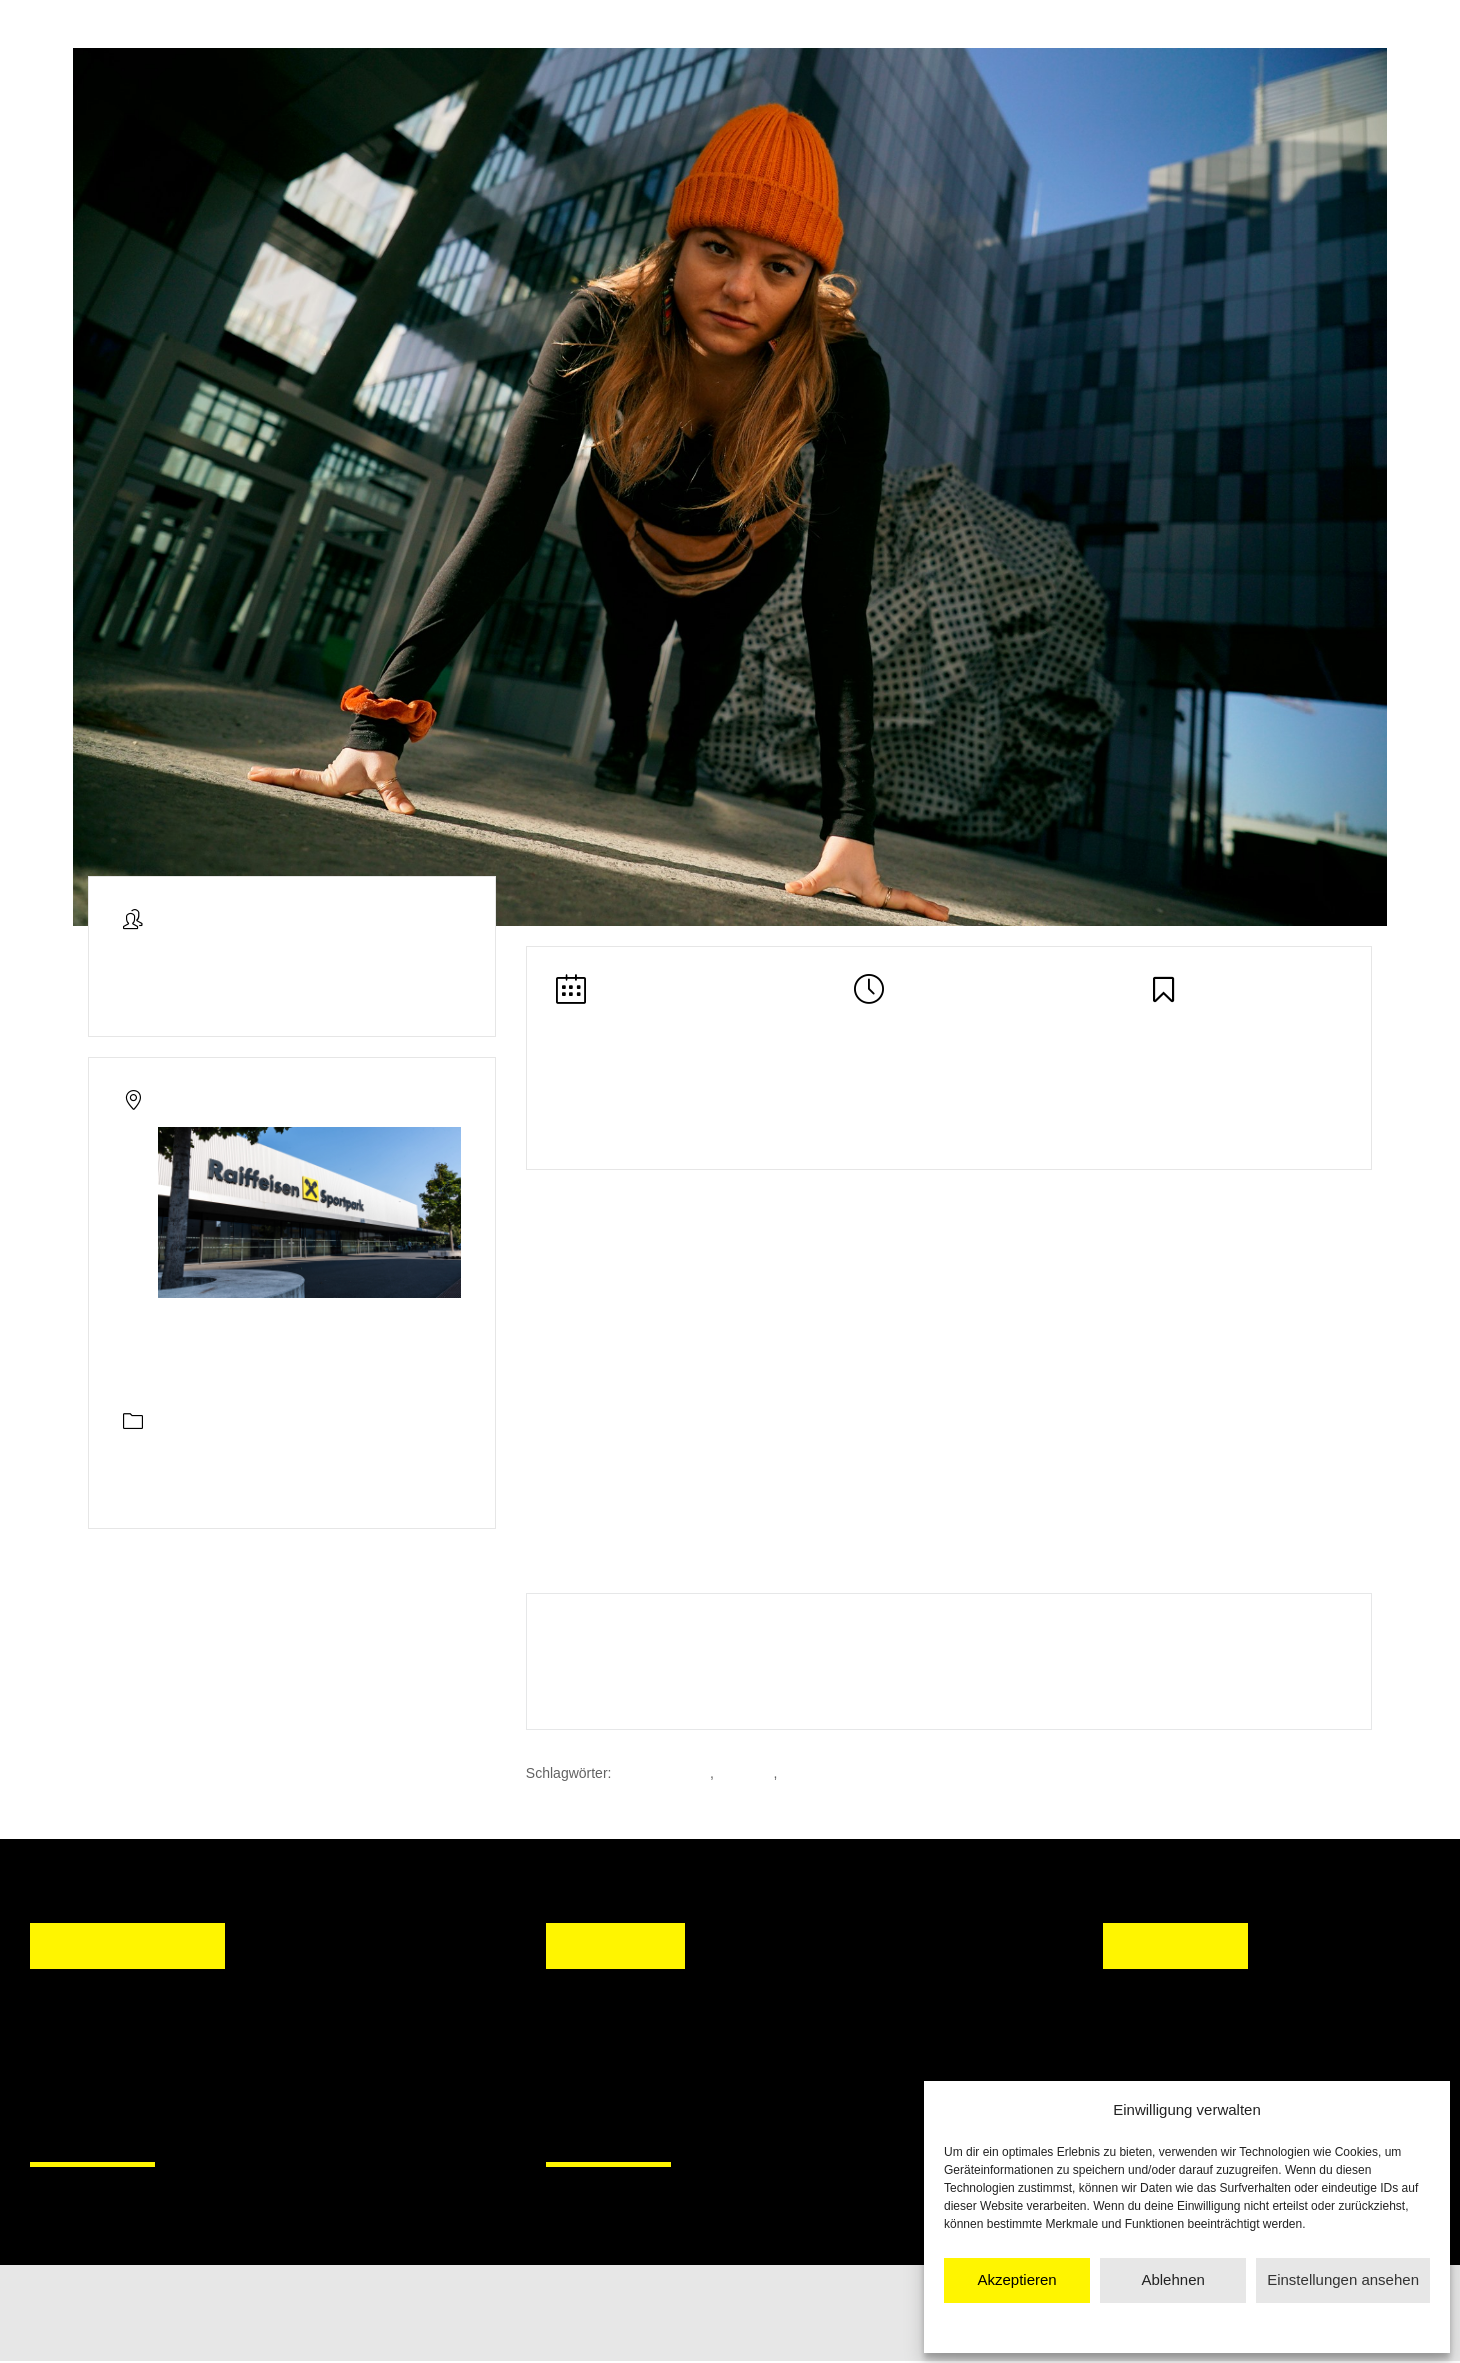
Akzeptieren (1016, 2279)
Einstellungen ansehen (1343, 2279)
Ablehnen (1172, 2279)
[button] (580, 2065)
